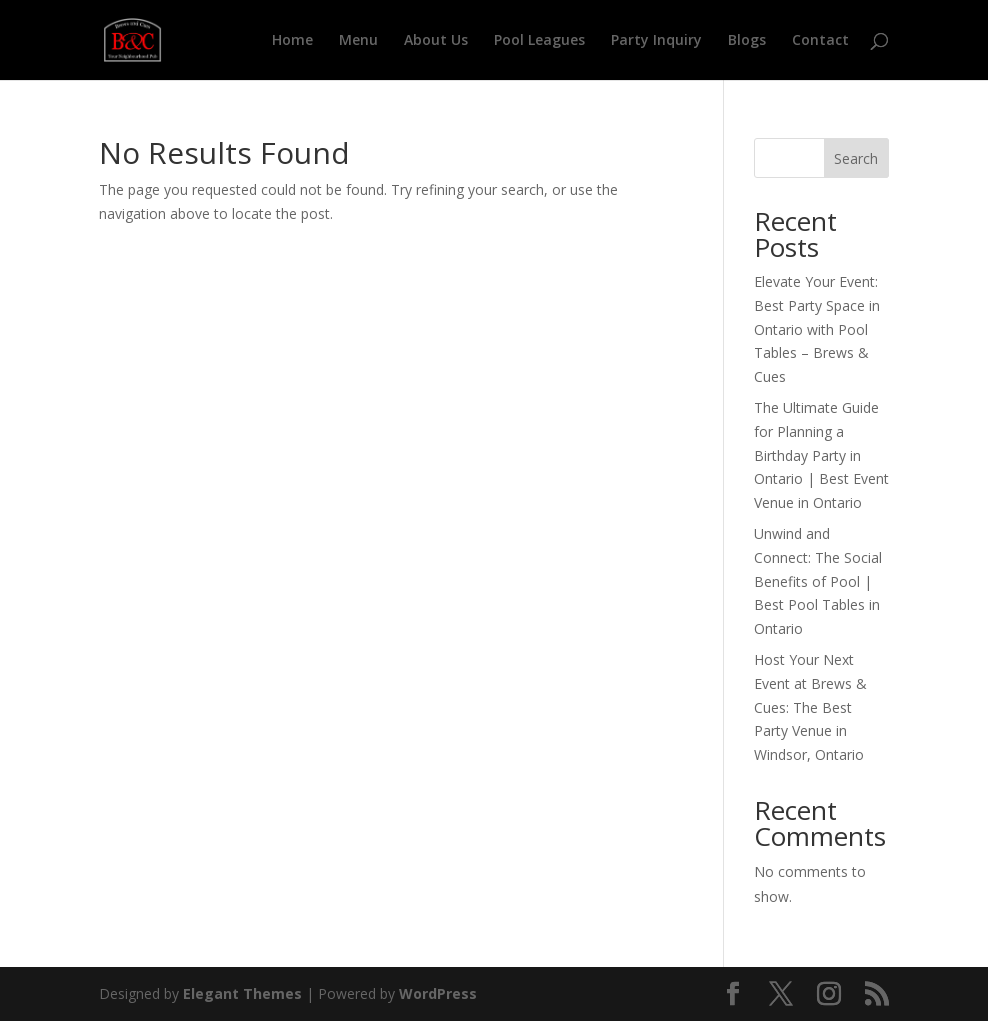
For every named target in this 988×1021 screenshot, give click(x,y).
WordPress (438, 993)
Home (292, 41)
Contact (820, 41)
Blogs (747, 41)
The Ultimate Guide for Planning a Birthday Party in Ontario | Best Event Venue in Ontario (821, 455)
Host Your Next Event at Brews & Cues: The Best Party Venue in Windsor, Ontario (810, 707)
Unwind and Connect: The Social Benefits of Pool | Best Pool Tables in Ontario (818, 581)
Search (856, 158)
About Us (436, 41)
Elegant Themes (242, 993)
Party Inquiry (656, 41)
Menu (358, 41)
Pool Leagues (539, 41)
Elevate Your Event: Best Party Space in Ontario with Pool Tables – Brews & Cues (817, 329)
